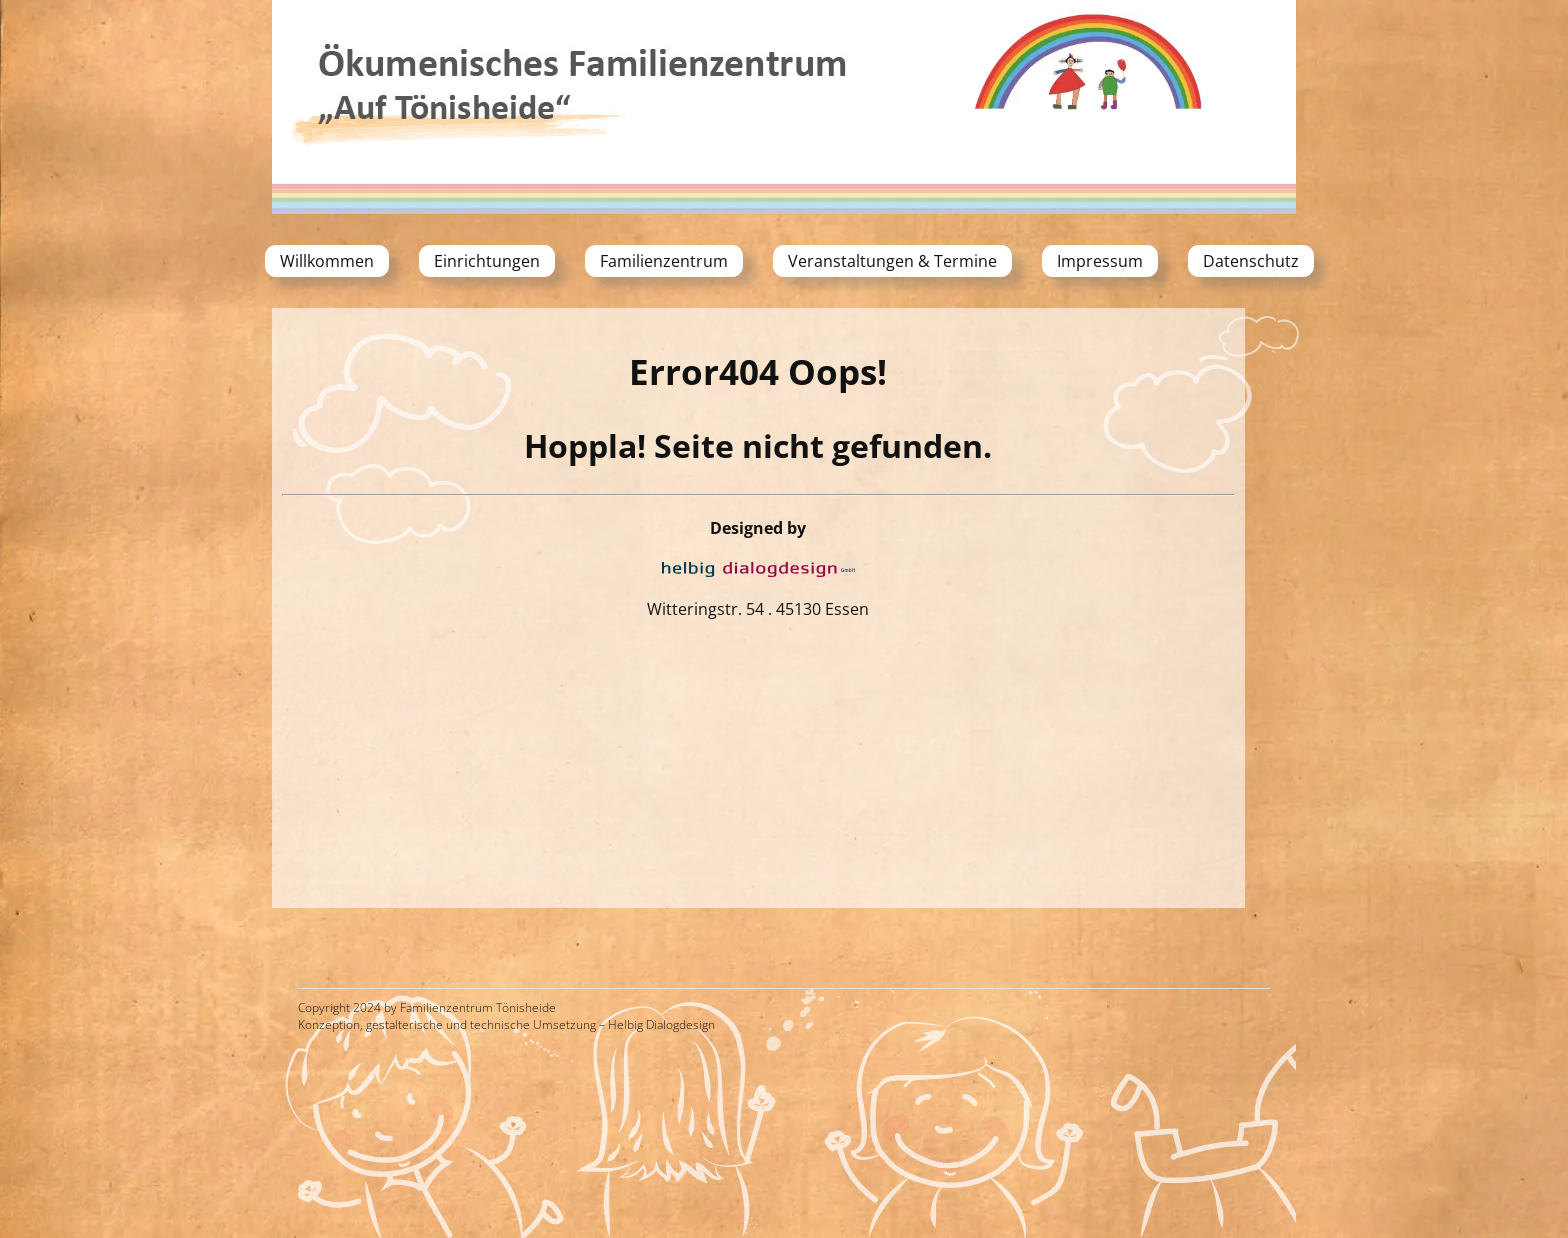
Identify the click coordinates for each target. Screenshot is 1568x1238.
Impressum (1100, 261)
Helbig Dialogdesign (661, 1024)
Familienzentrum (664, 261)
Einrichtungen (487, 261)
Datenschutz (1251, 261)
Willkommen (327, 261)
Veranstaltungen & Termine (892, 261)
